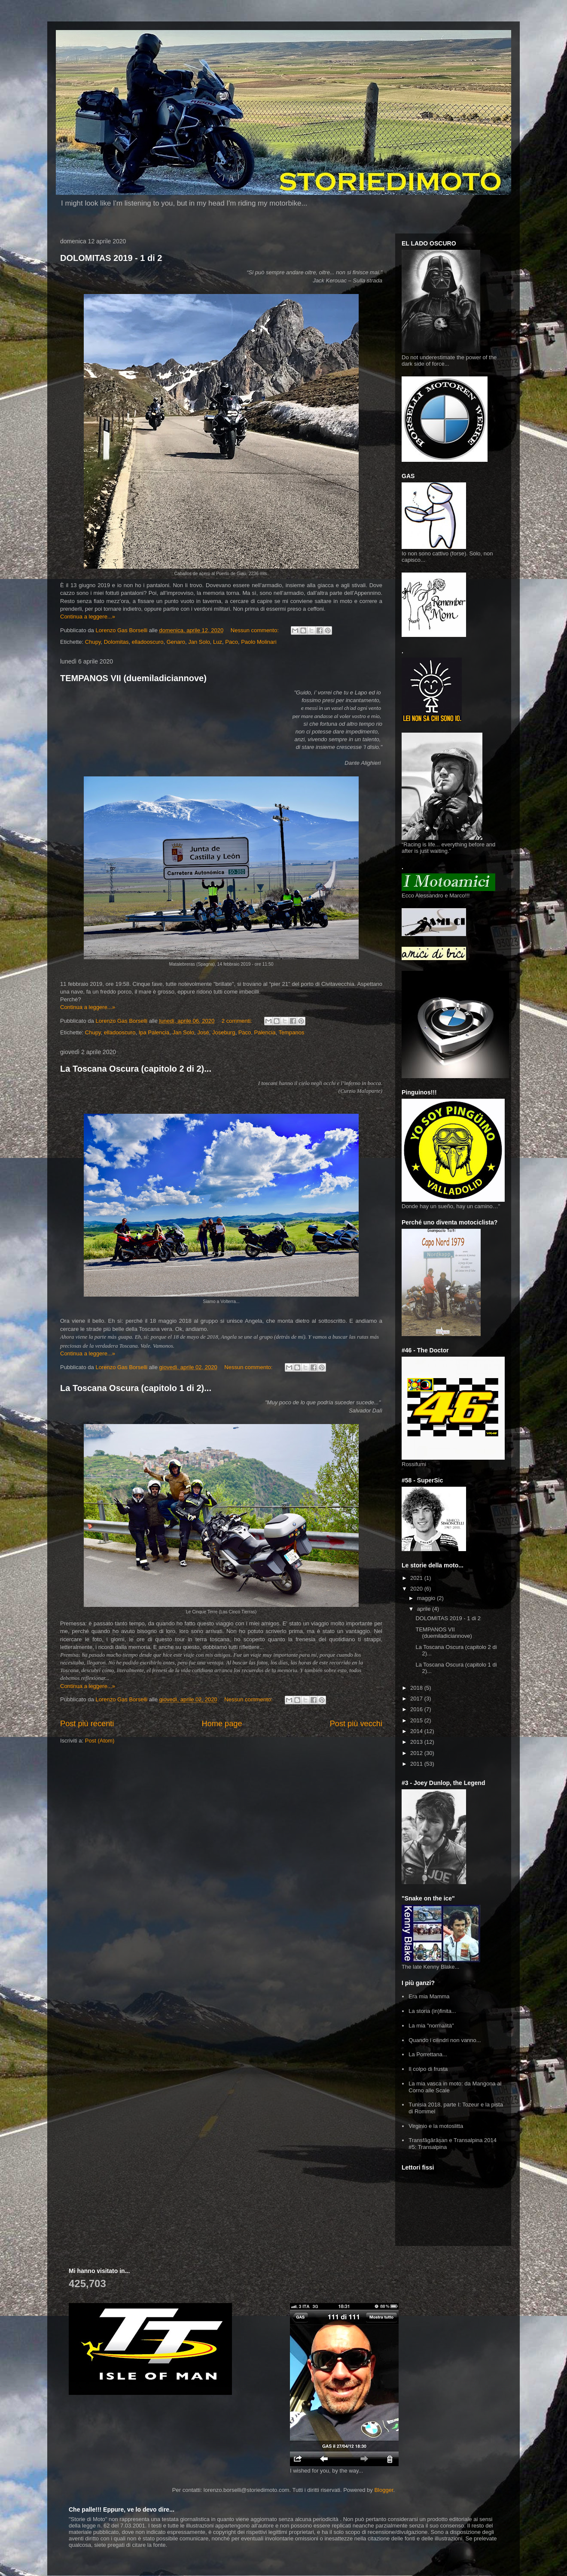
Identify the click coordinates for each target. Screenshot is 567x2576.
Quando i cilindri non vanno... (444, 2040)
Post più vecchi (356, 1723)
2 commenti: (237, 1021)
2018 (417, 1688)
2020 (417, 1588)
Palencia (265, 1032)
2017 (417, 1698)
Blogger (383, 2490)
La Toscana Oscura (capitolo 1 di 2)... (135, 1388)
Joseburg (223, 1032)
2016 (417, 1709)
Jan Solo (199, 642)
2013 (417, 1742)
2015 (417, 1720)
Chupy (93, 642)
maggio (427, 1598)
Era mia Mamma (428, 1996)
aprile (424, 1609)
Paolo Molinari (258, 642)
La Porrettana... (427, 2054)
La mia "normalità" (431, 2025)
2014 (417, 1731)
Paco (231, 642)
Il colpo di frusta (428, 2069)
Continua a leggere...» (87, 616)
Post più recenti (87, 1723)
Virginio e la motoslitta (435, 2126)
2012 (417, 1753)
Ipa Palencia (154, 1032)
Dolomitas (116, 642)
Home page (222, 1723)
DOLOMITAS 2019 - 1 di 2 (111, 258)
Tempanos (291, 1032)
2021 (417, 1578)
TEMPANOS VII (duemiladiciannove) (133, 678)
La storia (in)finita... (432, 2011)
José (203, 1032)
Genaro (176, 642)
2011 (417, 1764)
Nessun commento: (255, 630)
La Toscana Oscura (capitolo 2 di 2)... (135, 1068)
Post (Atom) (100, 1740)
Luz (217, 642)
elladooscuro (148, 642)
